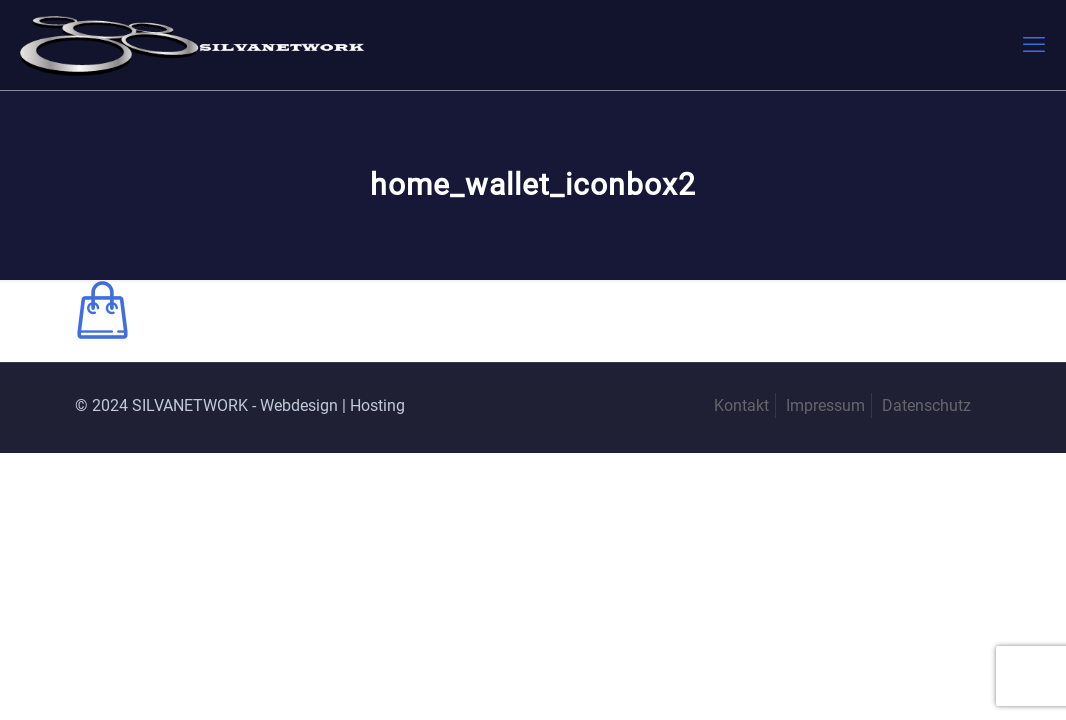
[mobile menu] (1034, 45)
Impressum (825, 405)
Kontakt (741, 405)
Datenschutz (926, 405)
